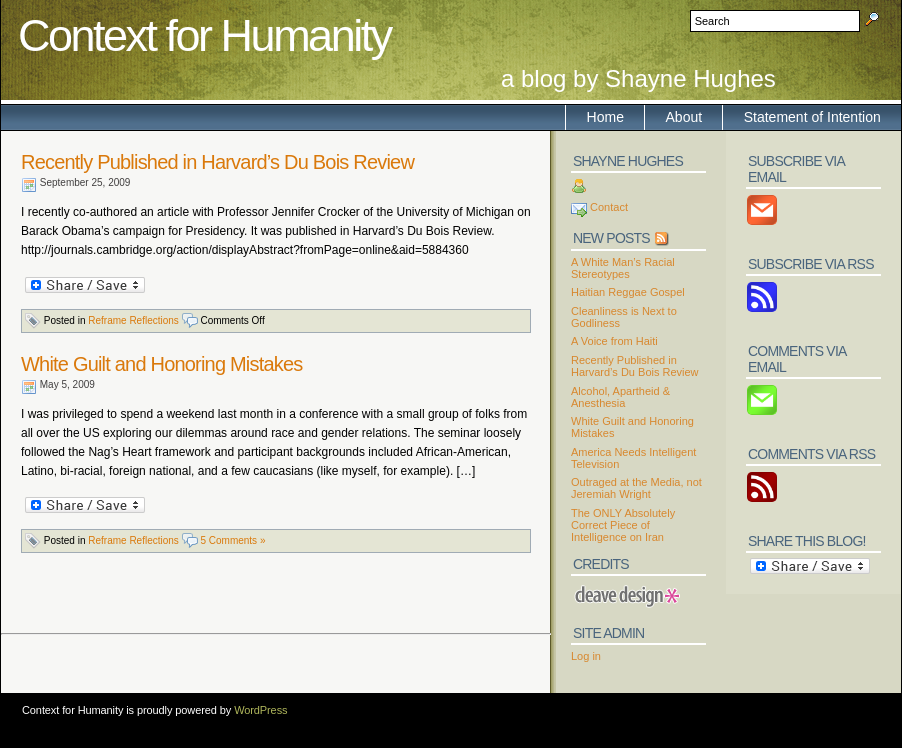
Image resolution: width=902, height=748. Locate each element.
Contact (609, 207)
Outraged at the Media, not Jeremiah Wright (636, 488)
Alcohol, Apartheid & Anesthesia (620, 397)
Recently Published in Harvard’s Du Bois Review (217, 162)
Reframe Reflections (133, 320)
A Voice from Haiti (614, 341)
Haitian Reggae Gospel (628, 292)
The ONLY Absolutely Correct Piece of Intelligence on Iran (623, 525)
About (684, 117)
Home (605, 117)
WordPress (260, 710)
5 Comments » (232, 540)
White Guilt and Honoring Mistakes (162, 364)
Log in (586, 656)
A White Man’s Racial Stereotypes (623, 268)
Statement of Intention (812, 117)
